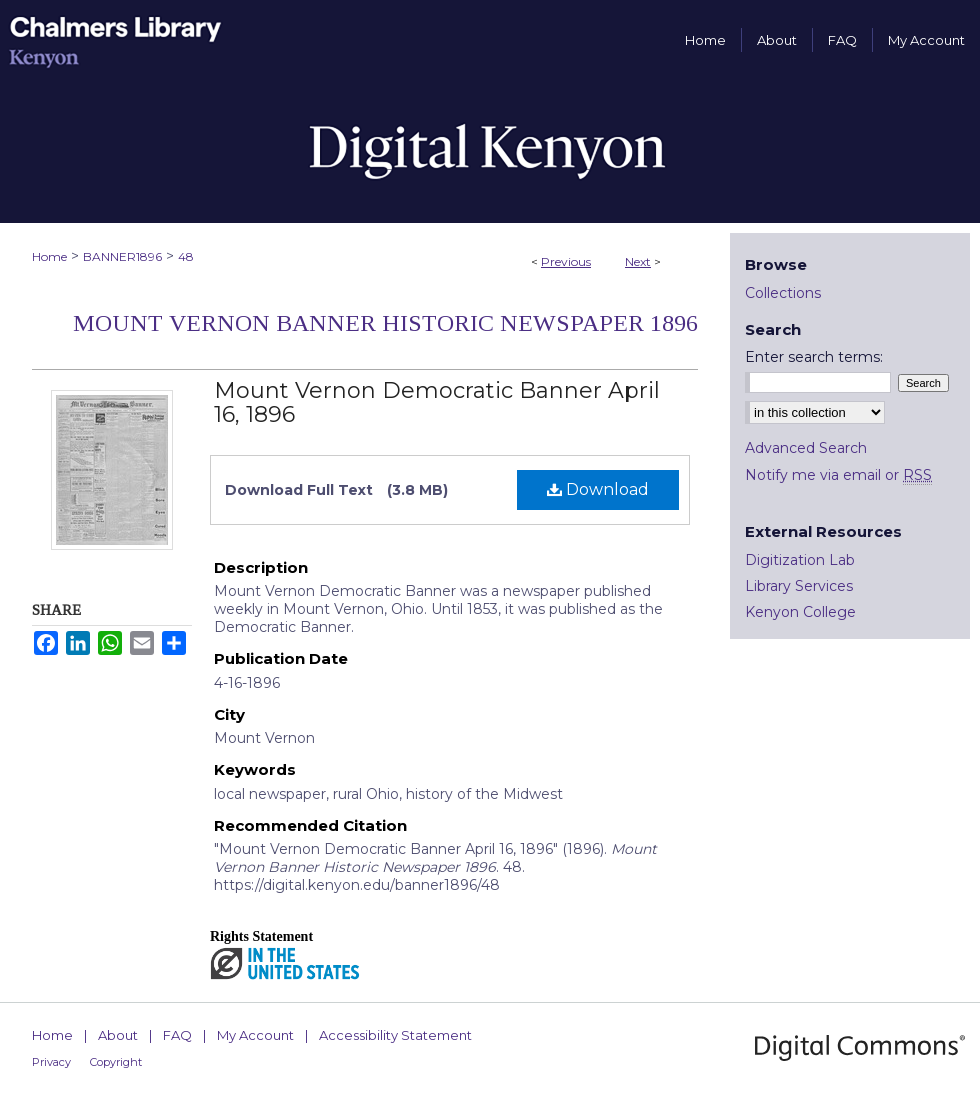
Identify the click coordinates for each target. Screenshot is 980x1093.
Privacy (51, 1062)
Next (638, 261)
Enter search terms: (814, 357)
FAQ (177, 1035)
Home (49, 256)
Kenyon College (800, 612)
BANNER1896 (122, 256)
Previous (566, 261)
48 (186, 256)
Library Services (799, 586)
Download (598, 489)
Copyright (116, 1062)
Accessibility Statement (395, 1035)
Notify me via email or (838, 475)
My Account (255, 1035)
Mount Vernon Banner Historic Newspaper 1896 (385, 323)
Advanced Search (806, 448)
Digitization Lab (800, 560)
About (118, 1035)
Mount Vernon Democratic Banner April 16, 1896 (437, 402)
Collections (783, 293)
